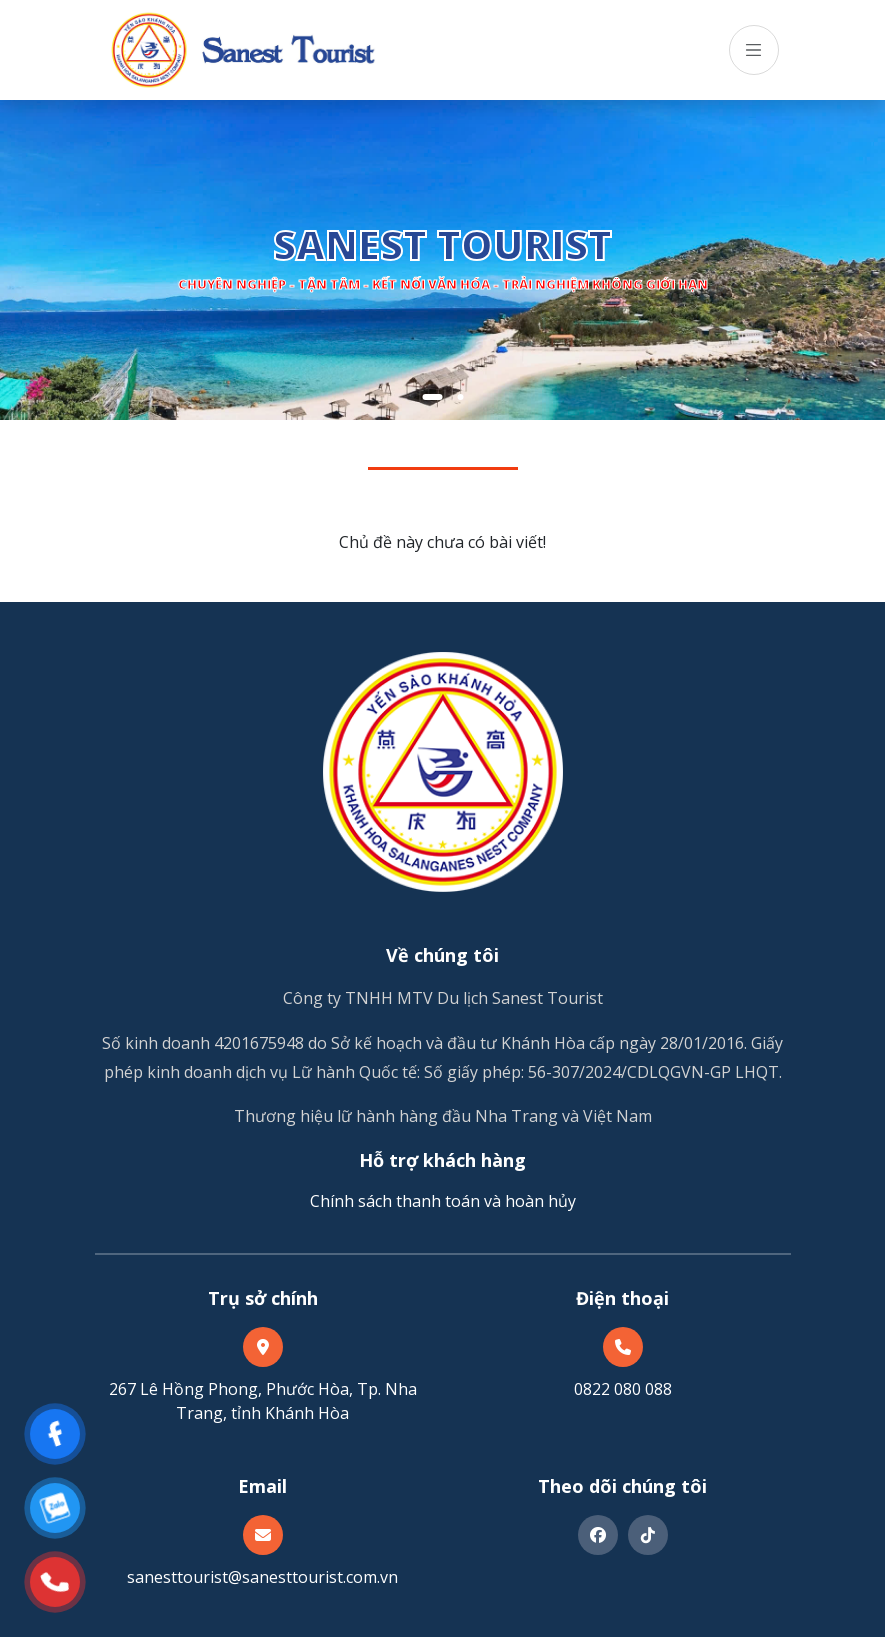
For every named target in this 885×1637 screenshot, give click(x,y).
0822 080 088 (623, 1389)
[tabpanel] (442, 260)
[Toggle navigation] (754, 50)
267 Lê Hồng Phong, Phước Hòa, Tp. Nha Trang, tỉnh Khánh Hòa (263, 1401)
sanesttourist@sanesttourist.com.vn (262, 1577)
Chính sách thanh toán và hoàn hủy (443, 1201)
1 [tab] (432, 397)
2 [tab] (460, 397)
